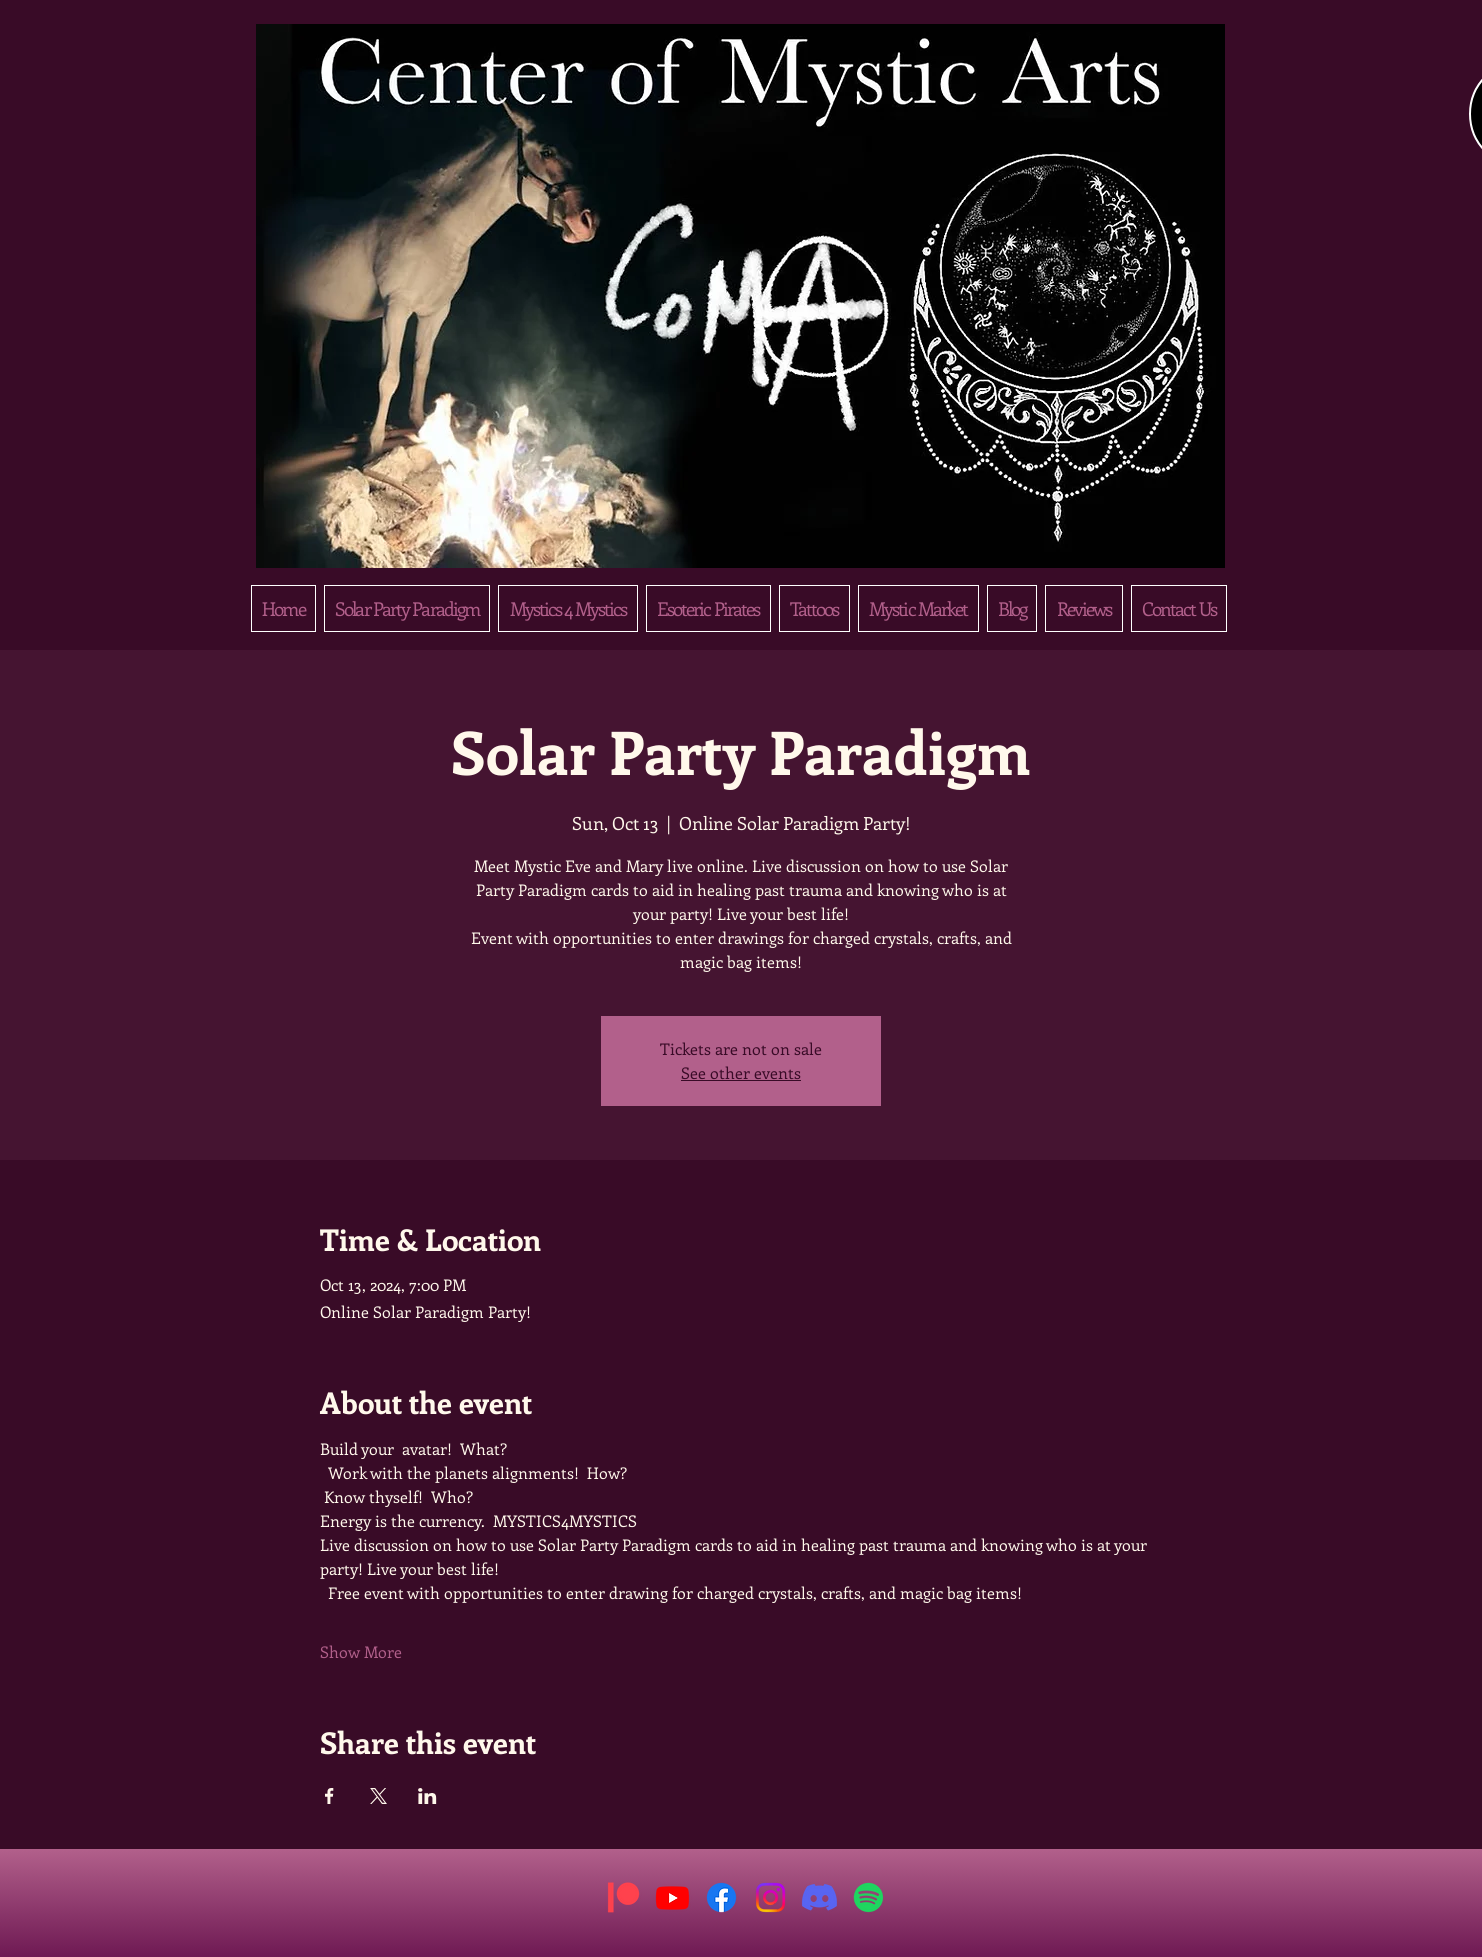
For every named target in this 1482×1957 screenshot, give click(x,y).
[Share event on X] (378, 1796)
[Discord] (819, 1897)
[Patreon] (623, 1897)
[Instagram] (770, 1897)
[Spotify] (868, 1897)
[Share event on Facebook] (329, 1796)
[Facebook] (721, 1897)
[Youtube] (672, 1897)
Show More (361, 1651)
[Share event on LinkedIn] (427, 1796)
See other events (741, 1072)
